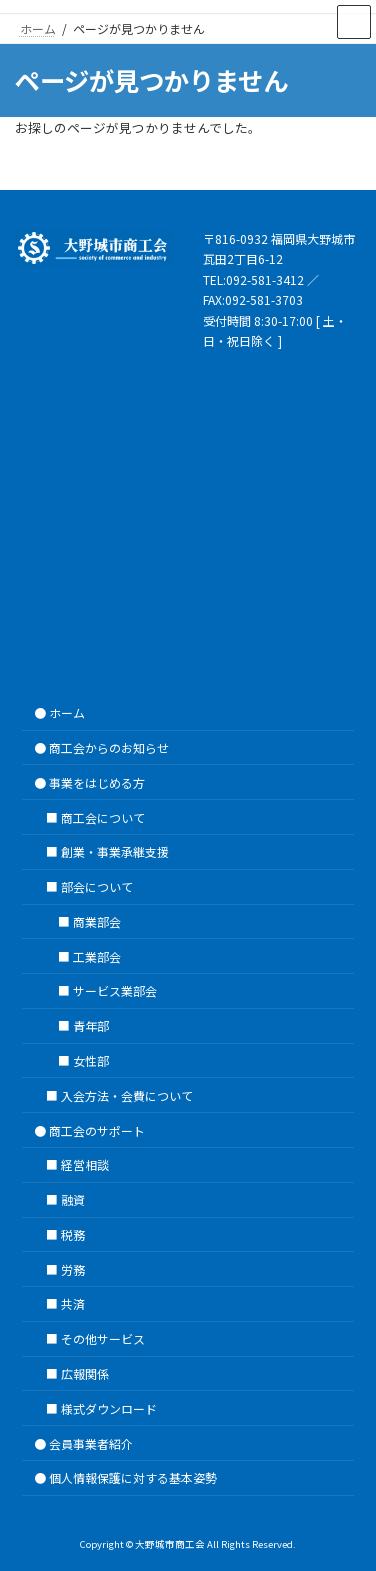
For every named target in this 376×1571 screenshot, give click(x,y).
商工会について (103, 816)
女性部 (91, 1060)
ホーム (67, 712)
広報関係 (85, 1373)
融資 (73, 1199)
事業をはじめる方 (97, 781)
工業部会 (97, 955)
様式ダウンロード (109, 1407)
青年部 (91, 1025)
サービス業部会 (115, 990)
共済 (73, 1303)
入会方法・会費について (127, 1094)
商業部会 (97, 920)
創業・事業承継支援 (115, 851)
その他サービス (103, 1338)
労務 (73, 1268)
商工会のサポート (97, 1129)
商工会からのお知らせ (109, 747)
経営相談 (85, 1164)
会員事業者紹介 (91, 1442)
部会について (97, 886)
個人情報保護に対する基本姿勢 (133, 1477)
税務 (73, 1234)
